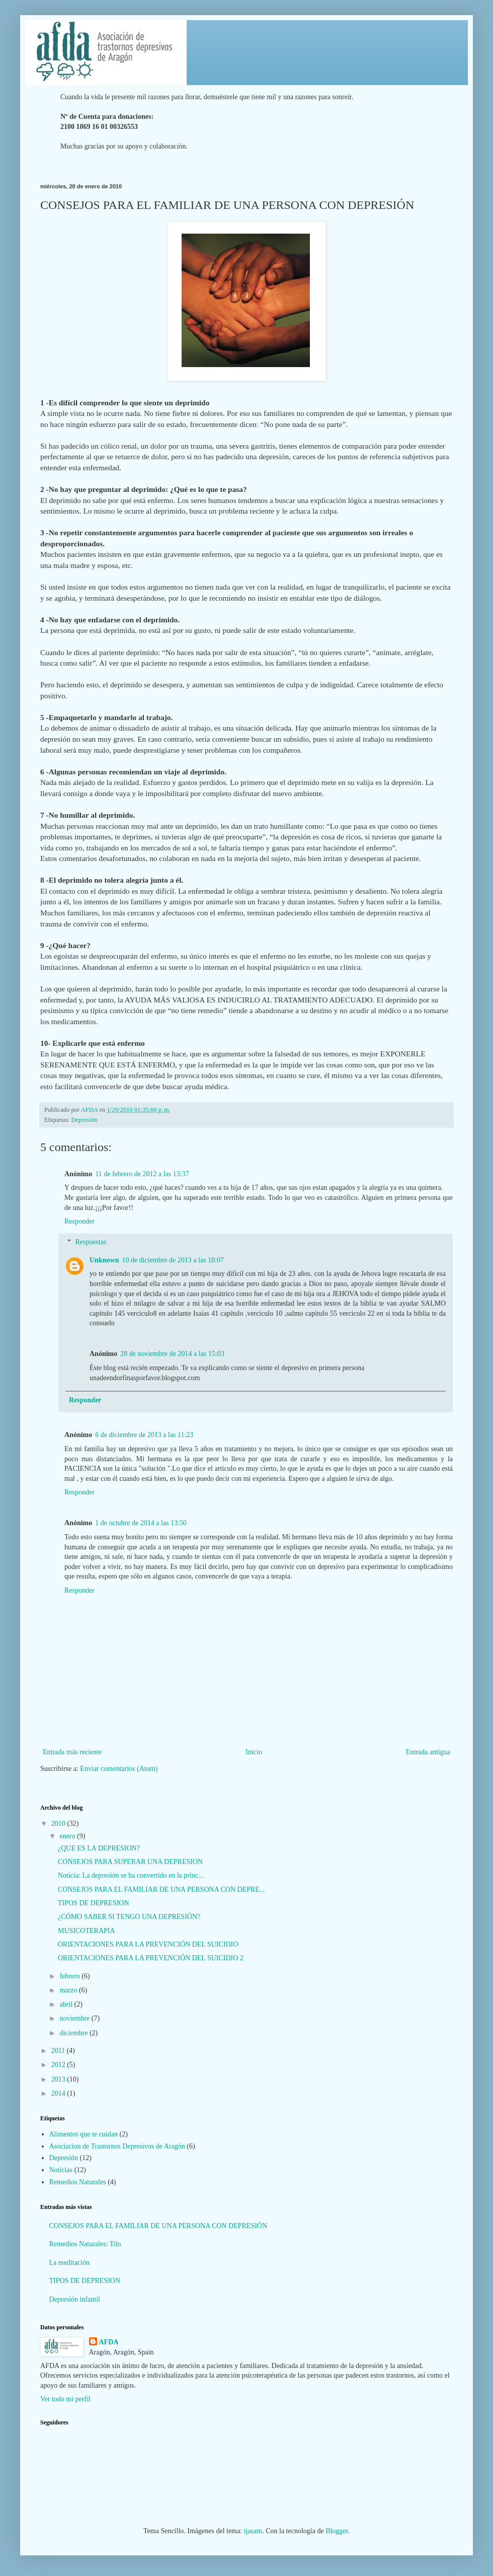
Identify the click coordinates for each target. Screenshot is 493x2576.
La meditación (69, 2262)
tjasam (253, 2531)
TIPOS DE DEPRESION (93, 1903)
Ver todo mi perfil (65, 2399)
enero (68, 1836)
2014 (59, 2093)
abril (66, 2004)
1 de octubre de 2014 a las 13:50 (141, 1523)
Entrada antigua (428, 1752)
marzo (68, 1990)
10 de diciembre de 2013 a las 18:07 (173, 1260)
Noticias (61, 2170)
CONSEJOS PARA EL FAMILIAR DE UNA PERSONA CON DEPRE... (161, 1889)
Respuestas (90, 1242)
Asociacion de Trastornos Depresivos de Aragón (117, 2146)
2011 (59, 2050)
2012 (59, 2064)
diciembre (74, 2033)
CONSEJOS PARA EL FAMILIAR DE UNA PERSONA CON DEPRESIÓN (158, 2226)
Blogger (336, 2531)
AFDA (109, 2342)
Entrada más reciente (72, 1752)
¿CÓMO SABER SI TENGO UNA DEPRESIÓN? (129, 1916)
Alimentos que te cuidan (83, 2134)
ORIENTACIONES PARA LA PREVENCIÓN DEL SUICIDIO (148, 1944)
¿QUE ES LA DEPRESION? (99, 1848)
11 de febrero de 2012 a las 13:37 (142, 1174)
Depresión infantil (74, 2299)
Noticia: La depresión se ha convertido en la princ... (131, 1875)
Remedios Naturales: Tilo (85, 2244)
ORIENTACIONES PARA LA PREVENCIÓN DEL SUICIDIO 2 (150, 1958)
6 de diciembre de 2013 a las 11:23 (144, 1435)
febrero (70, 1976)
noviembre (75, 2018)
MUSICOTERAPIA (86, 1931)
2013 (59, 2079)
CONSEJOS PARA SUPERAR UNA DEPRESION (130, 1862)
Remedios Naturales (77, 2182)
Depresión (84, 1119)
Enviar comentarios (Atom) (118, 1768)
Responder (79, 1221)
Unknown (104, 1260)
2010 (59, 1823)
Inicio (253, 1752)
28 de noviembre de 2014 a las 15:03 (172, 1353)
